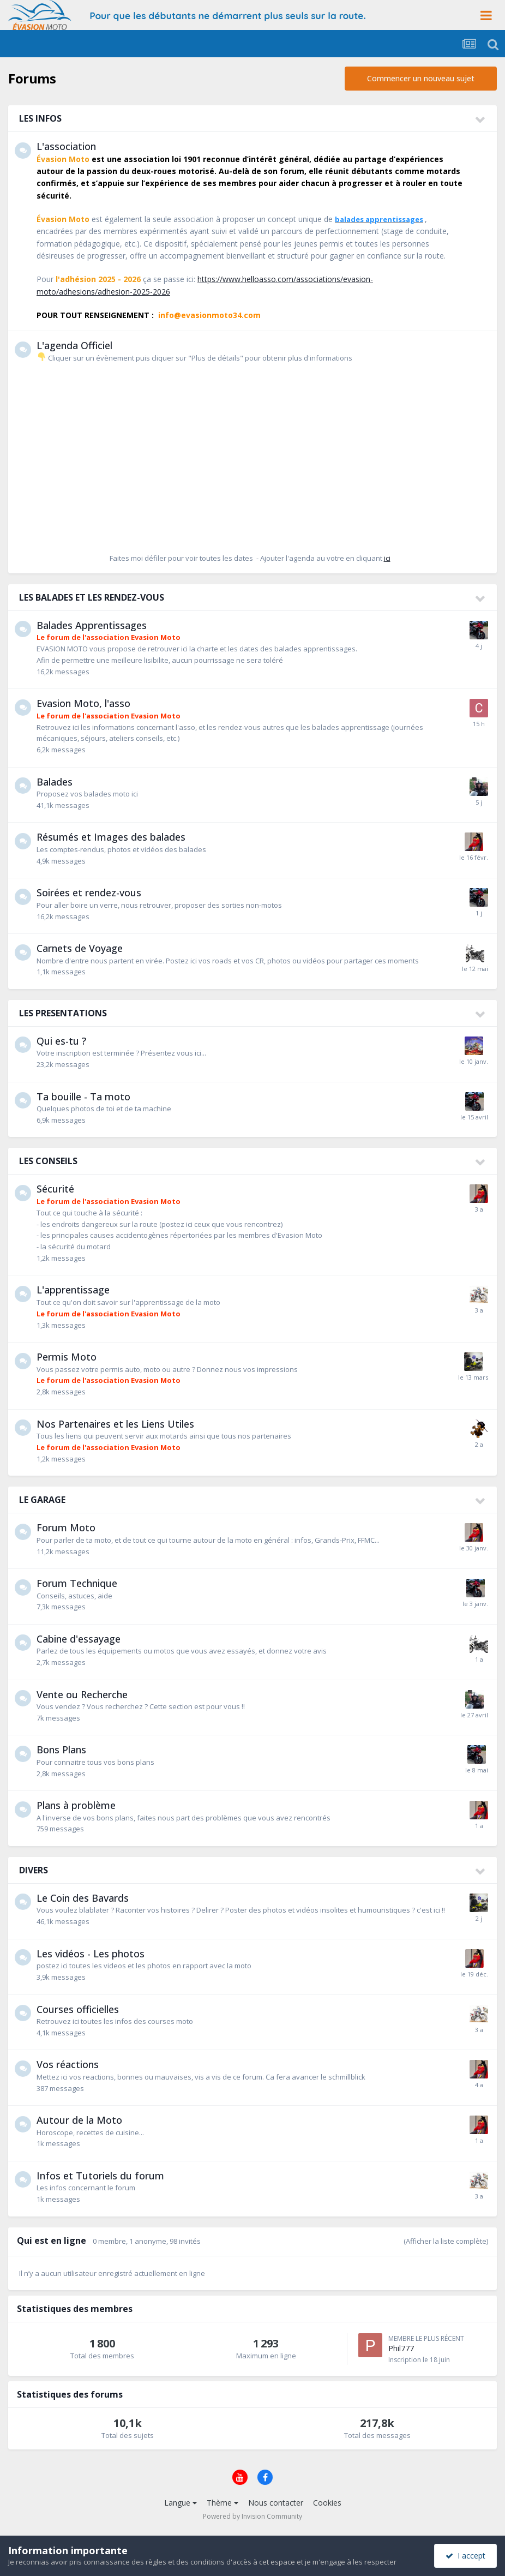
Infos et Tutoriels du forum (100, 2175)
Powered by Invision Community (252, 2516)
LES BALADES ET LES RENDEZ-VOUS (91, 597)
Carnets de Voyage (80, 948)
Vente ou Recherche (82, 1694)
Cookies (327, 2502)
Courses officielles (78, 2009)
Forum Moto (66, 1527)
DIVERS (33, 1870)
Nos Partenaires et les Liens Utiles (115, 1423)
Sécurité (55, 1188)
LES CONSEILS (48, 1161)
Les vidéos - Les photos (91, 1953)
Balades (55, 781)
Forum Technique (77, 1583)
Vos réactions (68, 2064)
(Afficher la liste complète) (446, 2241)
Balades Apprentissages (92, 625)
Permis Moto (67, 1356)
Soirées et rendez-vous (89, 892)
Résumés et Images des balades (111, 836)
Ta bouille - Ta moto (83, 1096)
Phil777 (401, 2348)
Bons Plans (61, 1749)
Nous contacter (275, 2502)
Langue (180, 2502)
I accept (465, 2555)
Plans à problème (76, 1805)
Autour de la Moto (79, 2119)
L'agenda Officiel (74, 345)
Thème (222, 2502)
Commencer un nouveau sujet (420, 78)
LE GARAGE (42, 1500)
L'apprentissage (73, 1289)
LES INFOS (40, 118)
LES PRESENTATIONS (63, 1013)
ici (387, 558)
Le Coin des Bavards (83, 1897)
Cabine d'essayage (79, 1638)
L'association (66, 146)
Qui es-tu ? (61, 1040)
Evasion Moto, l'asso (83, 703)
